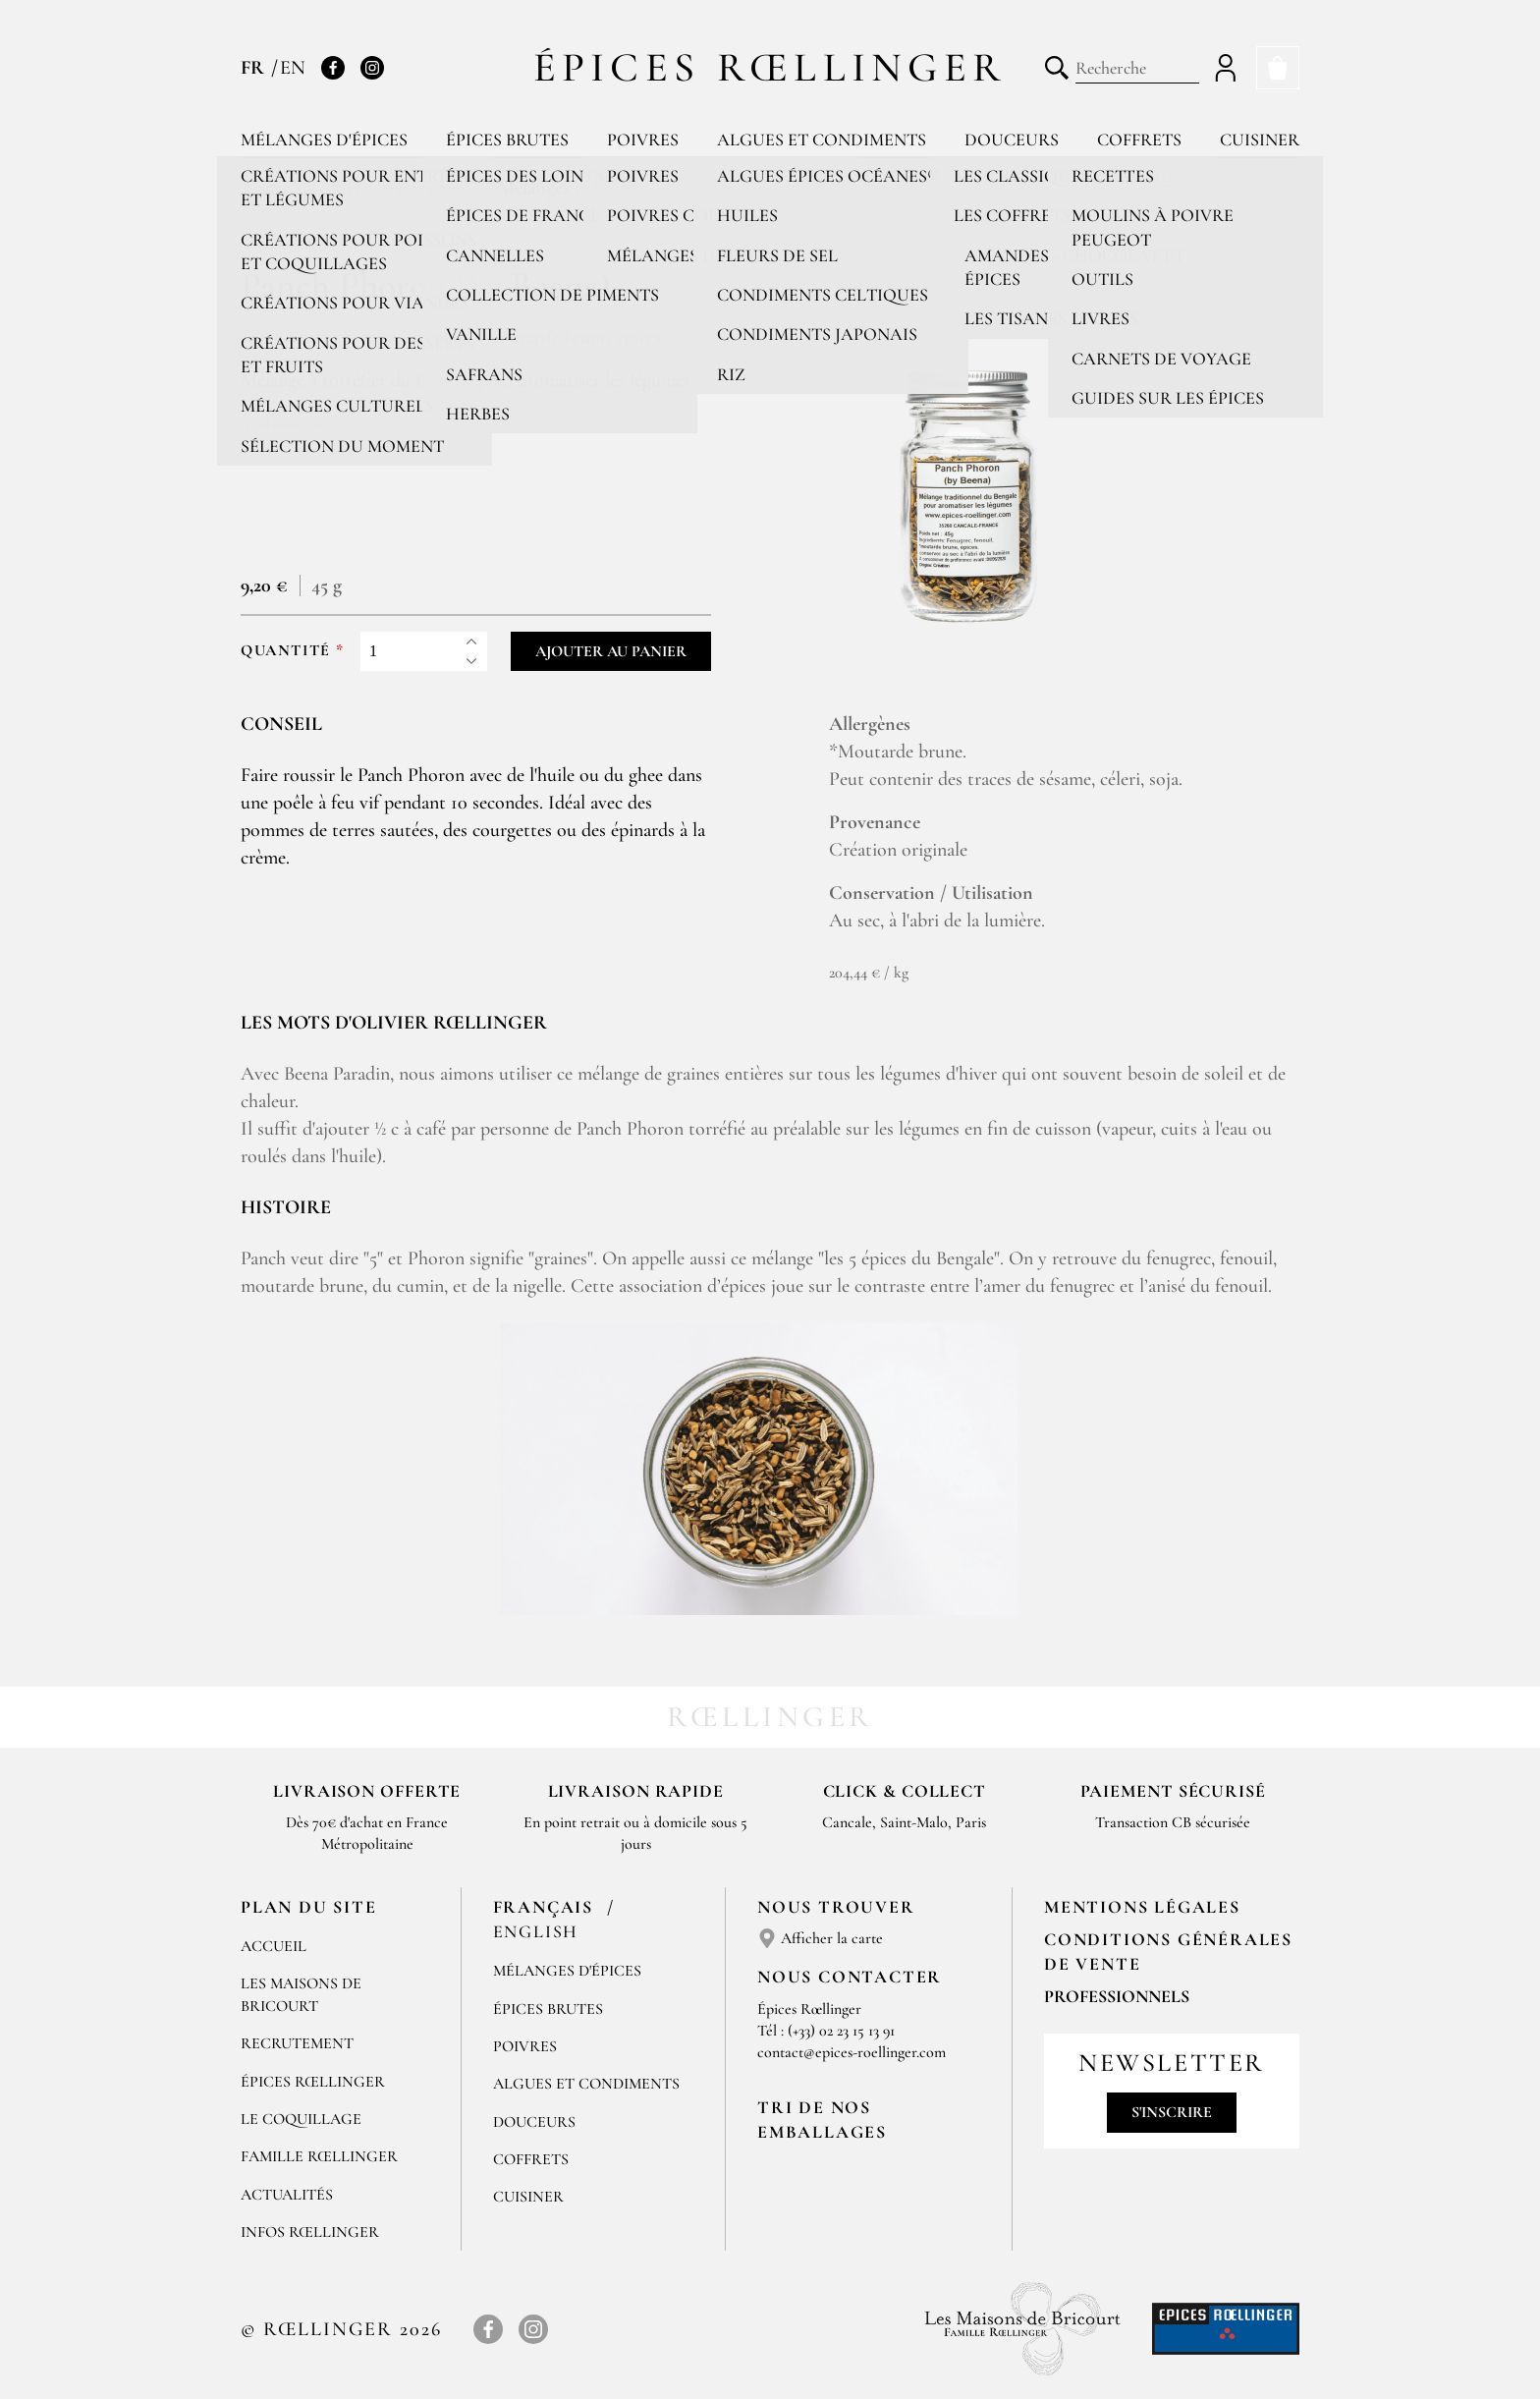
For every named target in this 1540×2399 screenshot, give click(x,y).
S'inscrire (1171, 2112)
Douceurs (1011, 139)
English (536, 1931)
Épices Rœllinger (770, 67)
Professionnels (1116, 1996)
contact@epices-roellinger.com (851, 2052)
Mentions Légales (1142, 1907)
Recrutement (297, 2043)
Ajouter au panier (611, 651)
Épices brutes (507, 139)
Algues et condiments (821, 139)
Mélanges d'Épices (567, 1971)
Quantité (286, 651)
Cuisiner (1259, 139)
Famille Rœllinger (319, 2156)
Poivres (643, 139)
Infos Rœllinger (310, 2232)
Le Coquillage (301, 2119)
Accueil (273, 1946)
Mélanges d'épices (324, 139)
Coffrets (1139, 139)
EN (292, 68)
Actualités (287, 2194)
